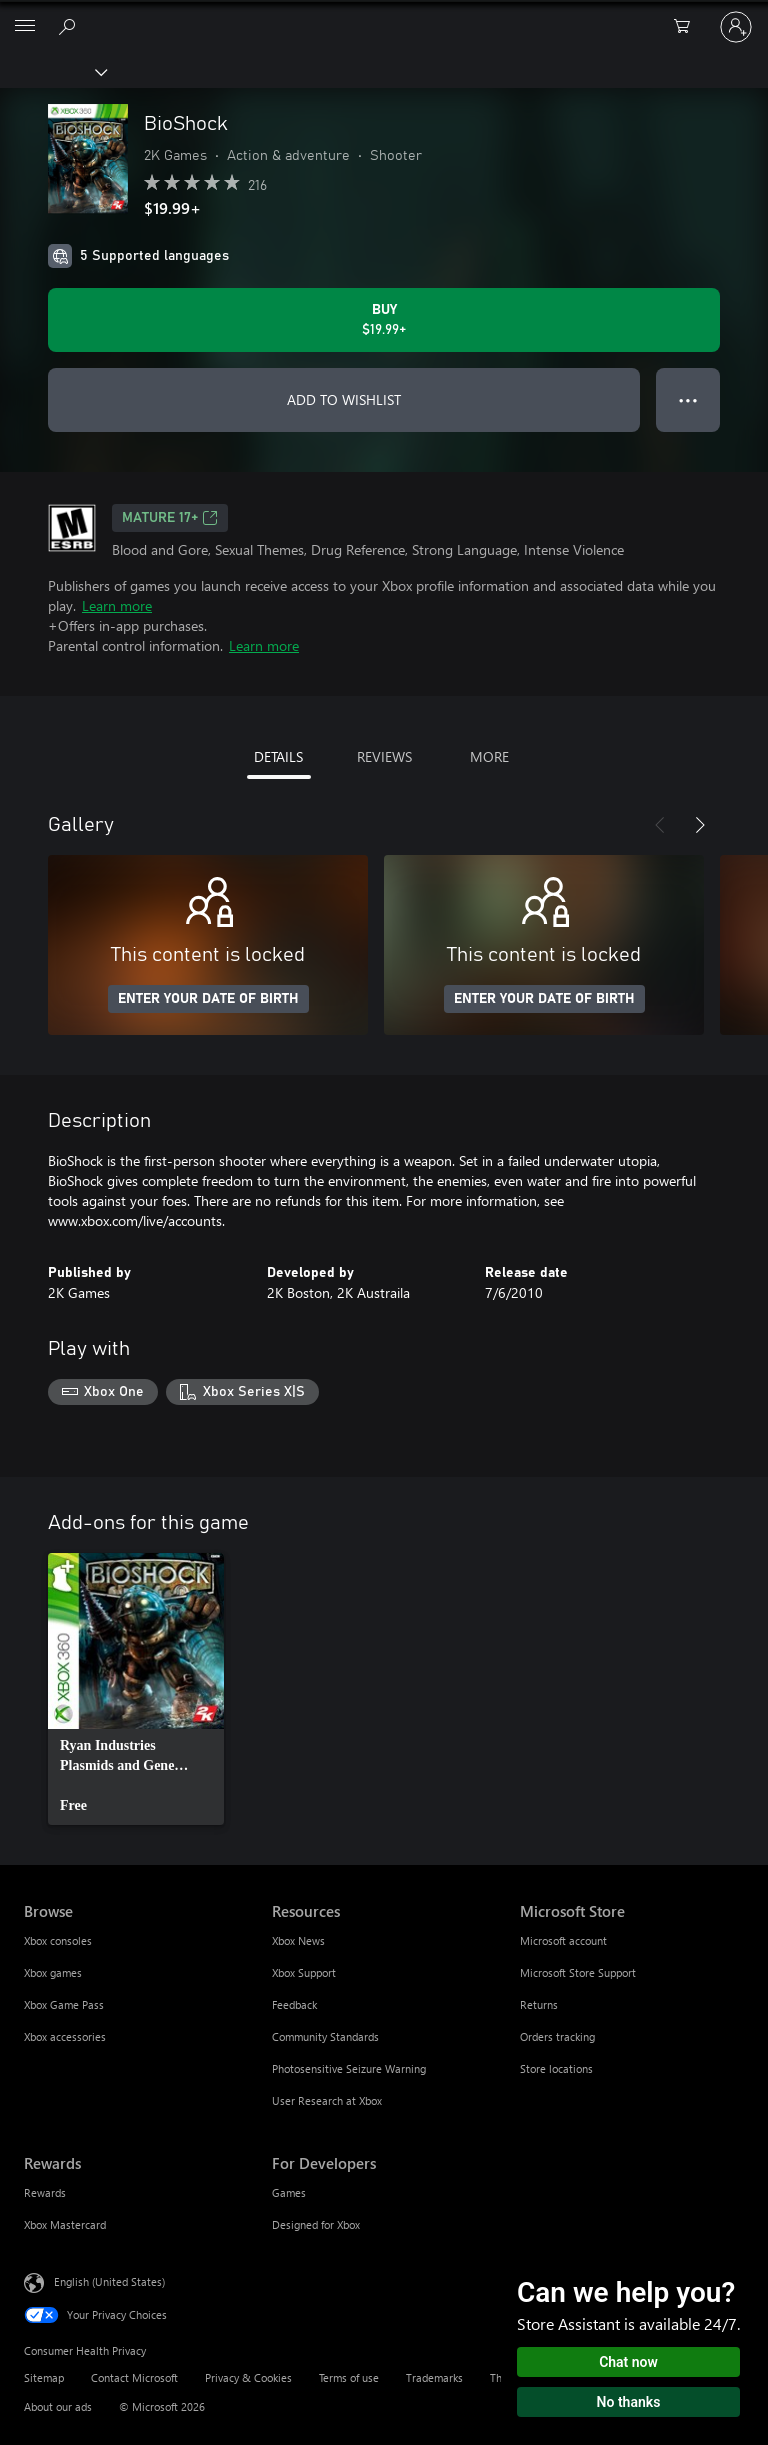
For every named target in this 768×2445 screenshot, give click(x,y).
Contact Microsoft (134, 2377)
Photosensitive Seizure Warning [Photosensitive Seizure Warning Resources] (349, 2068)
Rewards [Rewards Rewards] (45, 2192)
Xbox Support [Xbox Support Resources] (304, 1972)
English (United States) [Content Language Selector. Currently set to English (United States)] (109, 2280)
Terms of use (349, 2377)
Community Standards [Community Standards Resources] (325, 2036)
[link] (136, 1689)
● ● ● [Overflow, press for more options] (688, 399)
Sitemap (44, 2377)
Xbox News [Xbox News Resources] (298, 1940)
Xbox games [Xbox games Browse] (53, 1972)
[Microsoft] (383, 15)
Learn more (117, 605)
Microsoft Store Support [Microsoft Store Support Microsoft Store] (578, 1972)
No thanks (629, 2402)
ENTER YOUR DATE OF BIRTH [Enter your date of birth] (208, 999)
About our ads (58, 2406)
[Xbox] (52, 71)
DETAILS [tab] (278, 756)
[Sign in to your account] (736, 27)
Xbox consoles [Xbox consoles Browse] (58, 1940)
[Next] (700, 825)
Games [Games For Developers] (289, 2192)
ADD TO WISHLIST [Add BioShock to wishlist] (344, 399)
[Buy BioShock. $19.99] (384, 320)
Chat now (628, 2362)
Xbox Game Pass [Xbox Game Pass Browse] (64, 2004)
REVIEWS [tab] (384, 756)
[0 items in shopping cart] (688, 27)
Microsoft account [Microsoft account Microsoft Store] (563, 1940)
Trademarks (434, 2377)
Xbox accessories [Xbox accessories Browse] (65, 2036)
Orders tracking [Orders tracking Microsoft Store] (557, 2036)
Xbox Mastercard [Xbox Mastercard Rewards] (65, 2224)
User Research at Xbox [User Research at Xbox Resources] (327, 2100)
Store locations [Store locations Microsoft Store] (556, 2068)
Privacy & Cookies (248, 2377)
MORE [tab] (489, 756)
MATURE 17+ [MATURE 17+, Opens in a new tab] (170, 518)
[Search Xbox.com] (70, 26)
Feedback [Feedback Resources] (294, 2004)
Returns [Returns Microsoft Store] (539, 2004)
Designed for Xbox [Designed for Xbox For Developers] (316, 2224)
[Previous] (660, 825)
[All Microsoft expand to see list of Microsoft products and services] (25, 27)
